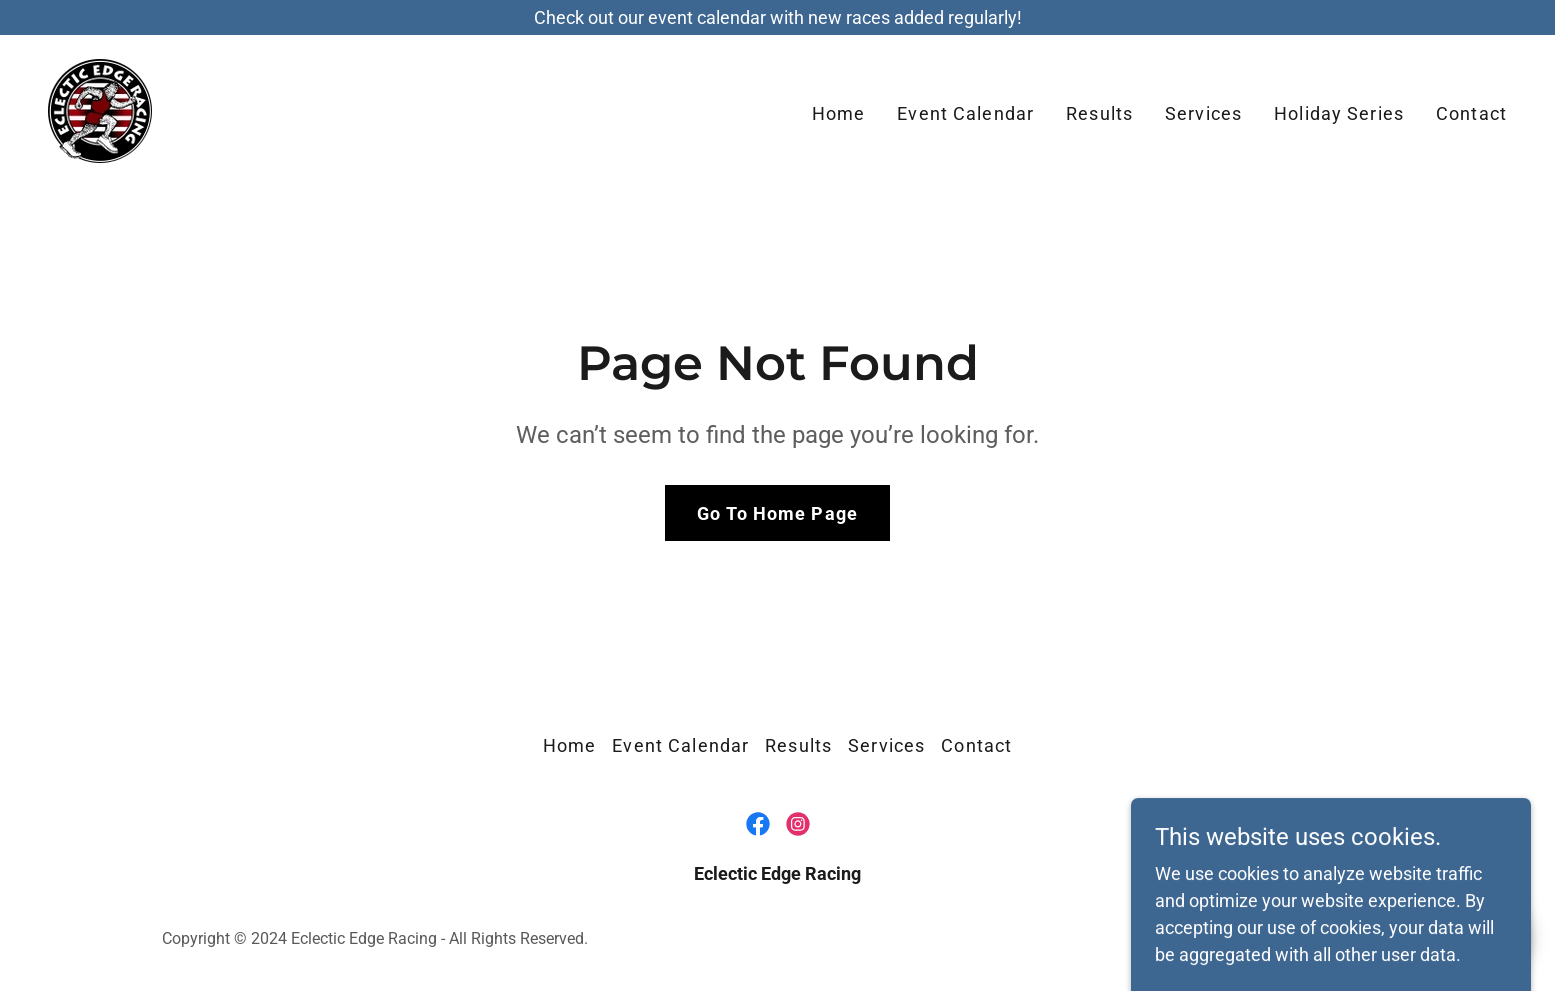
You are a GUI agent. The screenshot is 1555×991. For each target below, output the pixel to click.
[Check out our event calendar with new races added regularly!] (777, 17)
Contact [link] (1471, 113)
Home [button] (570, 745)
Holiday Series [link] (1339, 113)
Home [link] (839, 113)
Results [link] (1099, 113)
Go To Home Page (777, 513)
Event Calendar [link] (965, 113)
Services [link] (1203, 113)
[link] (100, 109)
